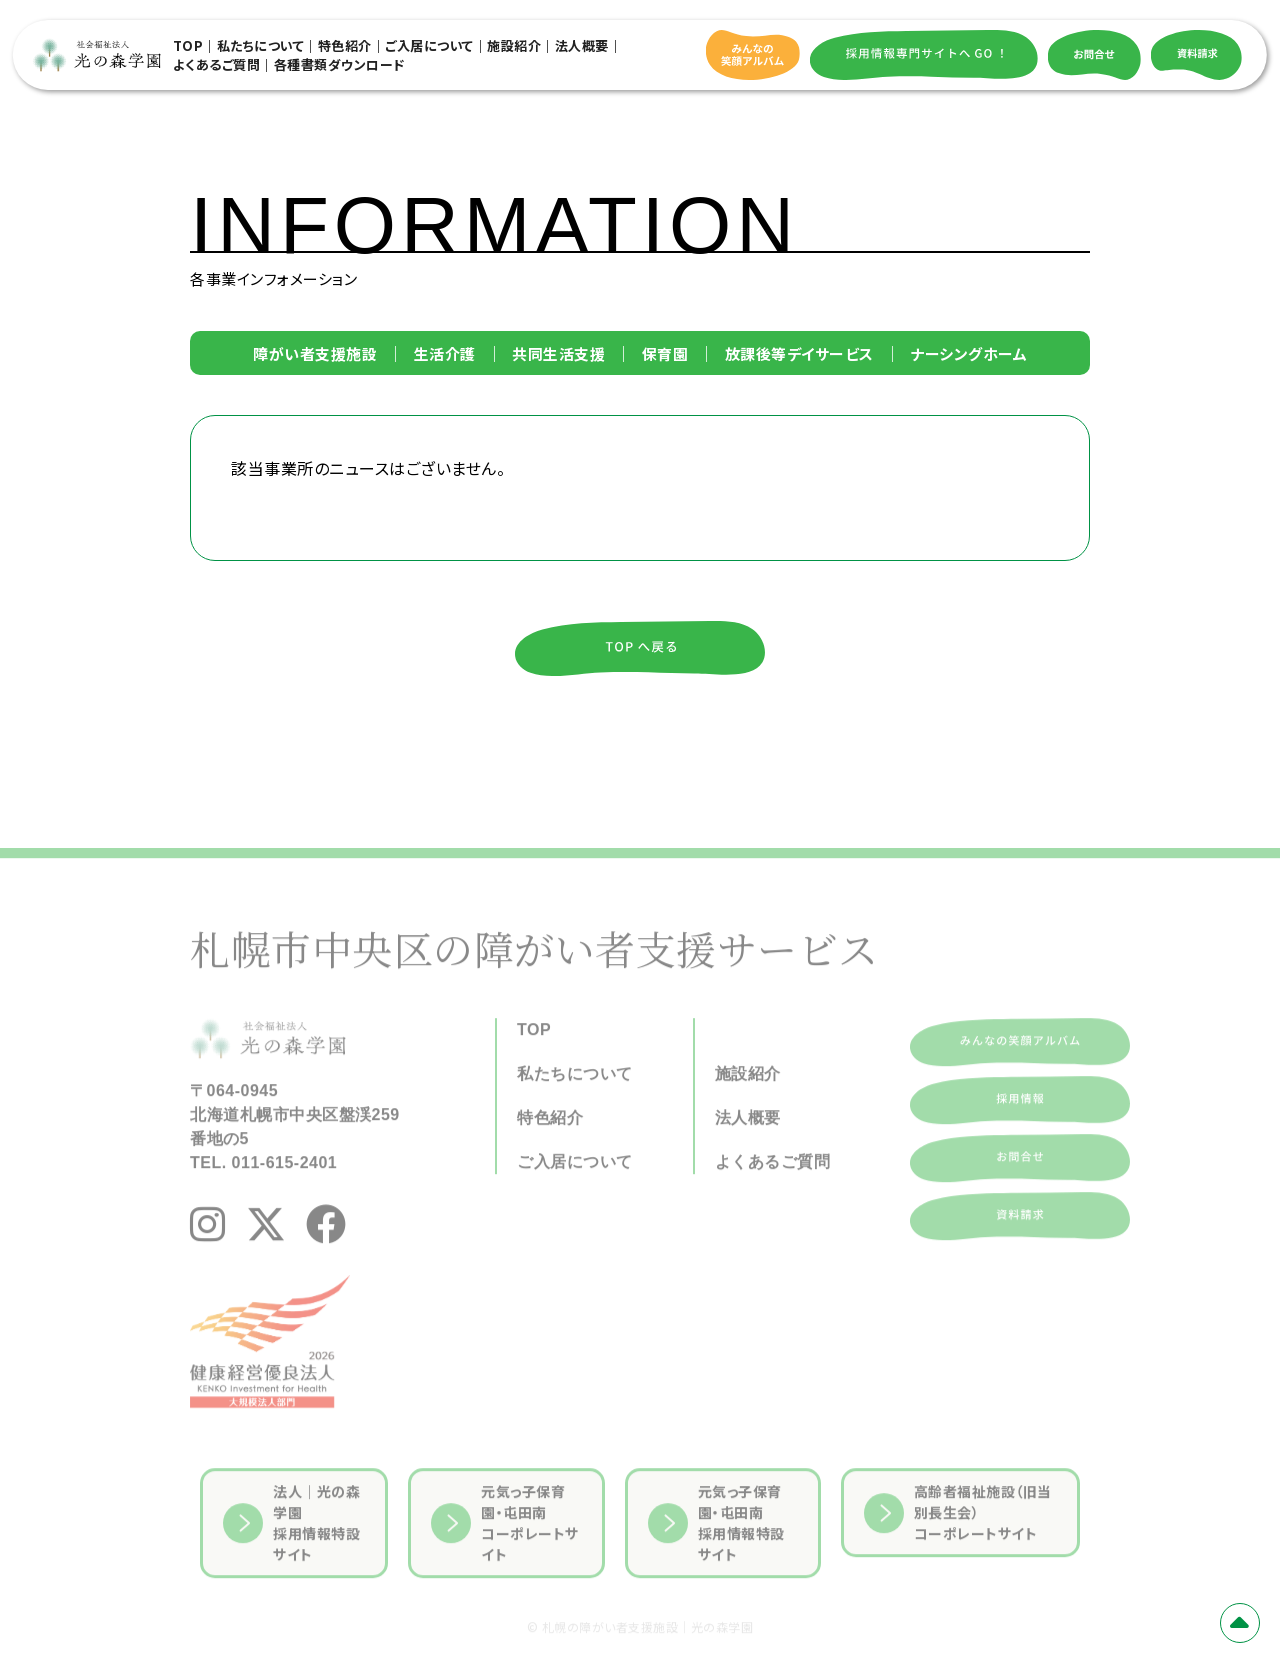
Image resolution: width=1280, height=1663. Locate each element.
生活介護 (445, 353)
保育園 (665, 353)
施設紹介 (514, 45)
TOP (188, 45)
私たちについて (261, 45)
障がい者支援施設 (315, 353)
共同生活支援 (558, 353)
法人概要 (582, 45)
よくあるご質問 (217, 64)
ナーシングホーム (968, 353)
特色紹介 (345, 45)
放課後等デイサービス (799, 353)
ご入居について (429, 45)
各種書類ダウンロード (339, 64)
